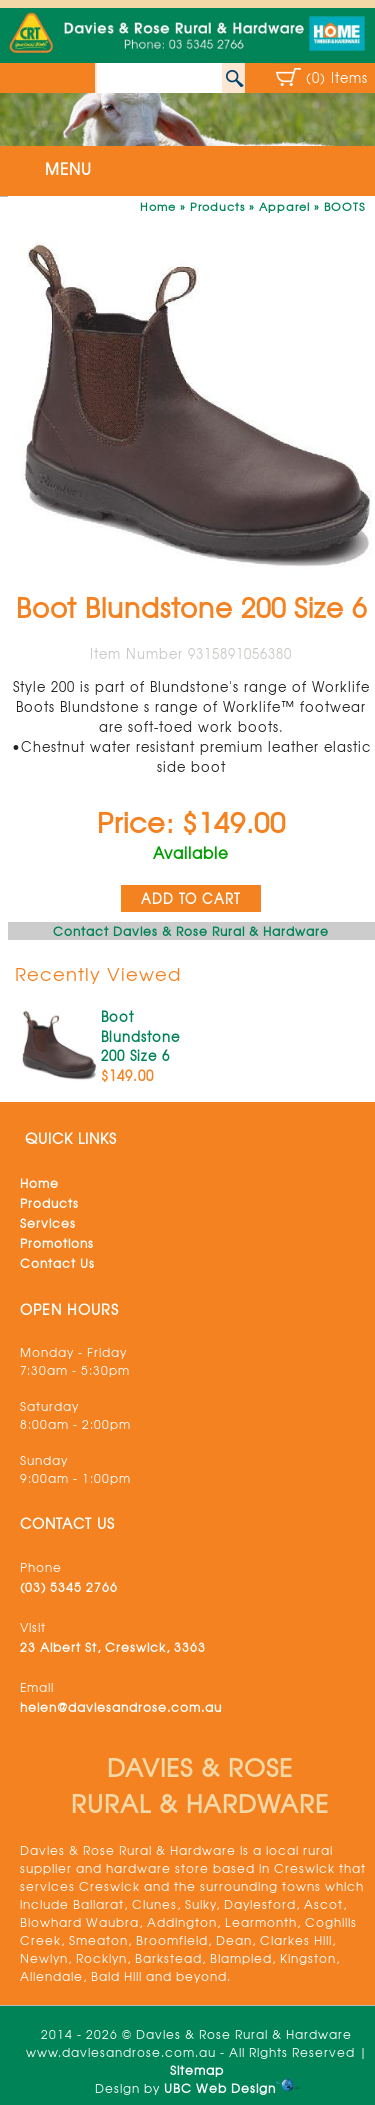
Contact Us (57, 1263)
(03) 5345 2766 (69, 1587)
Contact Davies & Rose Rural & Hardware (191, 931)
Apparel (284, 206)
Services (48, 1223)
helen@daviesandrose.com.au (121, 1707)
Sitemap (197, 2070)
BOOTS (344, 206)
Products (217, 206)
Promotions (57, 1243)
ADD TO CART (191, 898)
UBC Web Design (220, 2088)
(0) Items (337, 77)
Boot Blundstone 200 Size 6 (140, 1036)
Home (158, 206)
